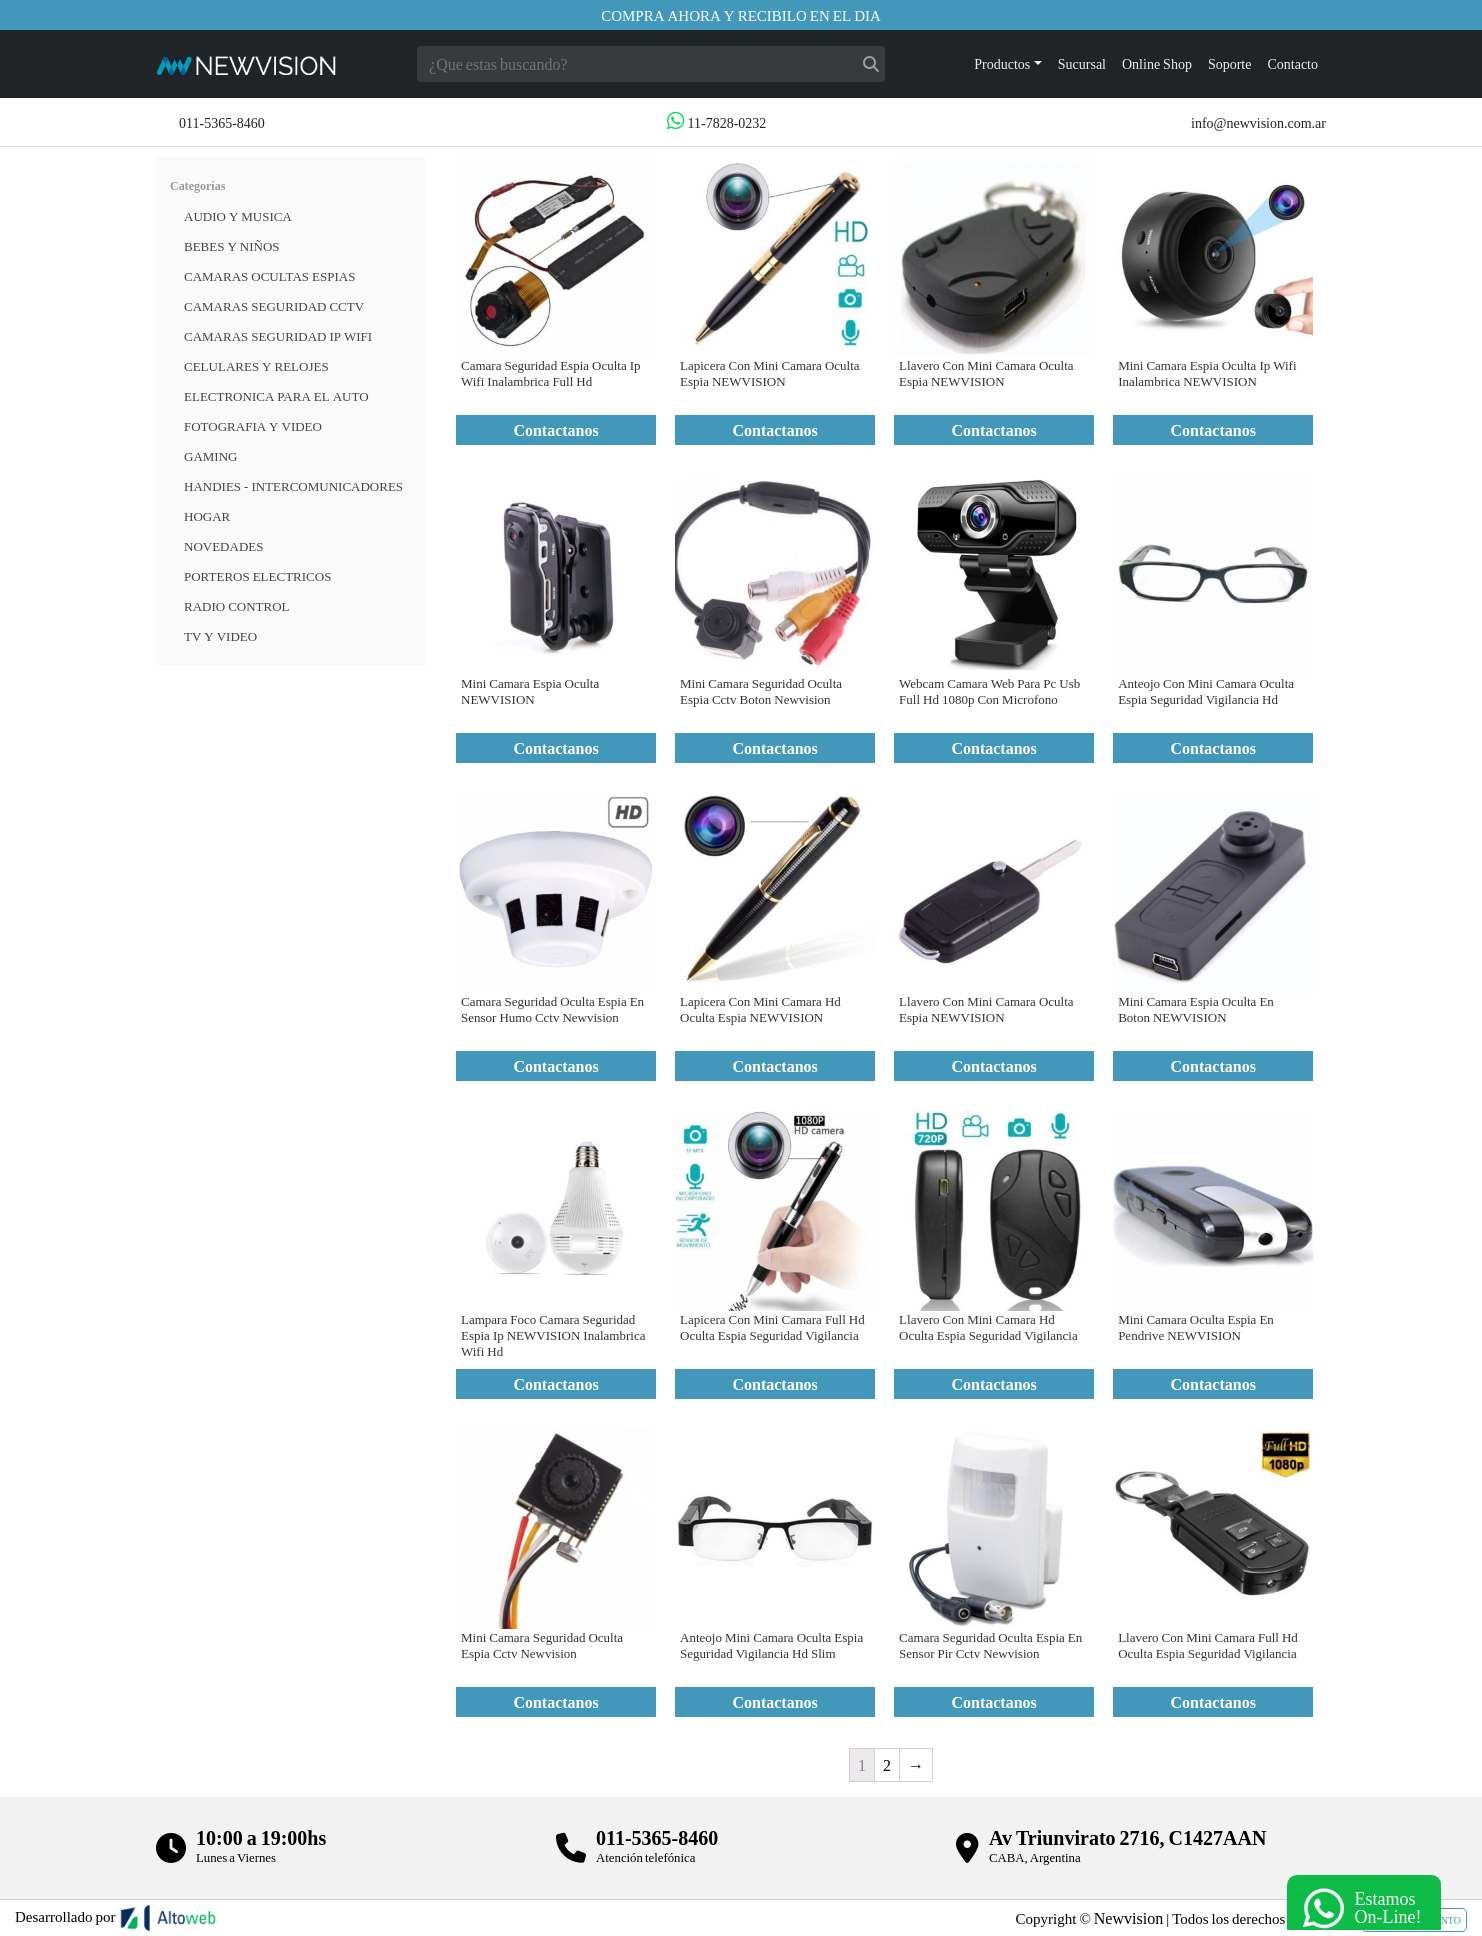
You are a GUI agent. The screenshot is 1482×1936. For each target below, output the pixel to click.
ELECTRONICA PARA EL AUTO (276, 396)
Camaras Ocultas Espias (269, 276)
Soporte (1230, 63)
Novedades (223, 546)
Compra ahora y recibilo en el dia (741, 15)
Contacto (1292, 63)
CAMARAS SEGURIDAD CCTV (274, 306)
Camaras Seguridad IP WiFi (278, 336)
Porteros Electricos (257, 576)
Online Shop (1157, 63)
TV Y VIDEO (220, 636)
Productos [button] (1002, 63)
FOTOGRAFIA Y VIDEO (253, 426)
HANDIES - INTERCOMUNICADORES (293, 486)
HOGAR (207, 516)
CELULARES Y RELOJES (256, 366)
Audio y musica (238, 216)
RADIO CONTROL (237, 606)
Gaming (210, 456)
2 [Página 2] (887, 1764)
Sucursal (1082, 63)
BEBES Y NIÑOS (232, 246)
